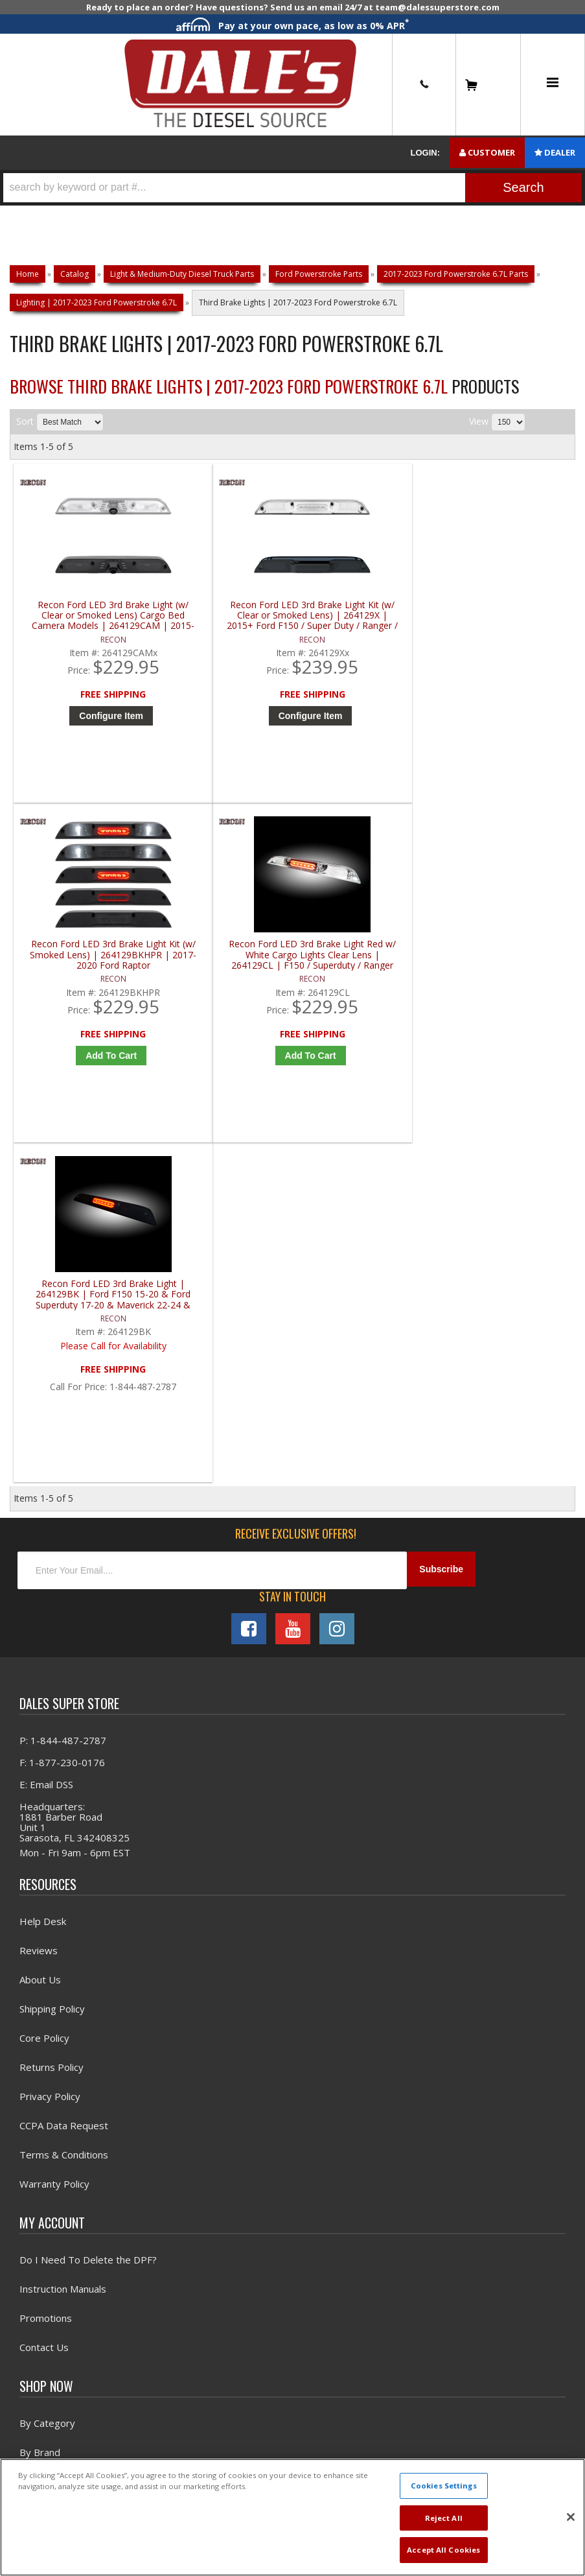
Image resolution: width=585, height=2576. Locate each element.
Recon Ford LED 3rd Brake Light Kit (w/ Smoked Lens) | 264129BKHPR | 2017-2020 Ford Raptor (367, 623)
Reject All (444, 2518)
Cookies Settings (444, 2485)
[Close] (570, 2517)
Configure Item (88, 723)
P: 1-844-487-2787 (62, 1426)
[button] (292, 187)
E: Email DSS (46, 1470)
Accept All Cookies (443, 2550)
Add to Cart (370, 723)
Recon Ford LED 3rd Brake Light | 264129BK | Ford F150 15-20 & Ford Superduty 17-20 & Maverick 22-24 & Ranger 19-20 (85, 973)
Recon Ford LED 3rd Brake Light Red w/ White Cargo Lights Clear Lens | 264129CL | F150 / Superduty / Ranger (508, 623)
